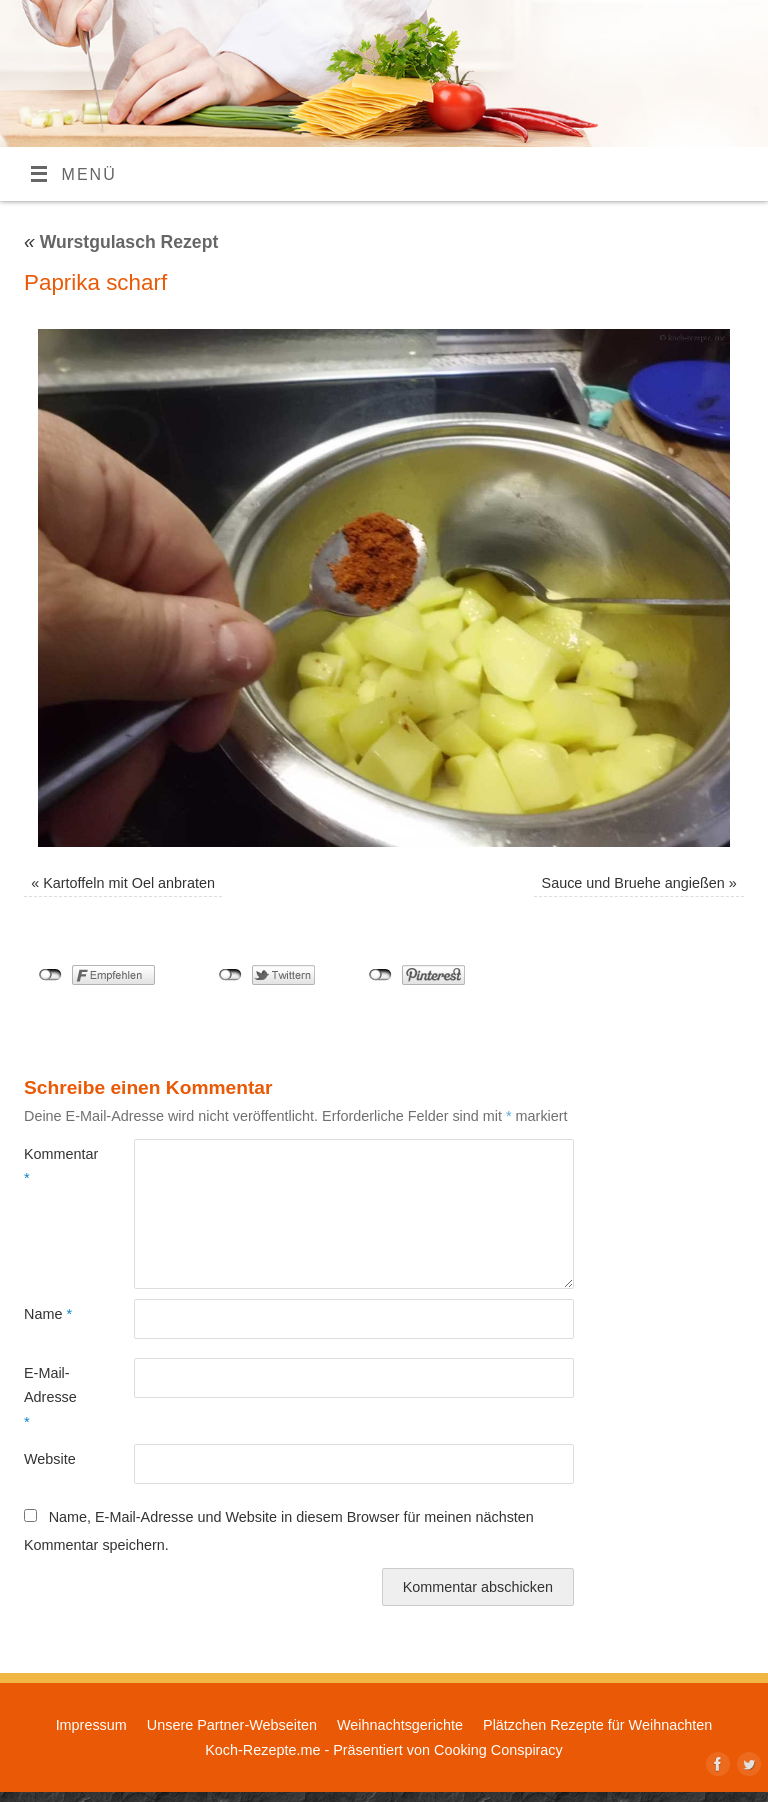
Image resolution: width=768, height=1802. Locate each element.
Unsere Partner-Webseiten (232, 1725)
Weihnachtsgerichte (400, 1725)
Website (50, 1459)
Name (48, 1314)
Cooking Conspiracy (498, 1750)
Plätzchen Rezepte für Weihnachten (597, 1725)
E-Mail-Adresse (50, 1397)
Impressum (91, 1725)
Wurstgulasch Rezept (121, 242)
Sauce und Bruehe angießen (633, 883)
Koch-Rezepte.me (262, 1750)
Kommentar (51, 1166)
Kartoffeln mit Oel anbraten (129, 883)
